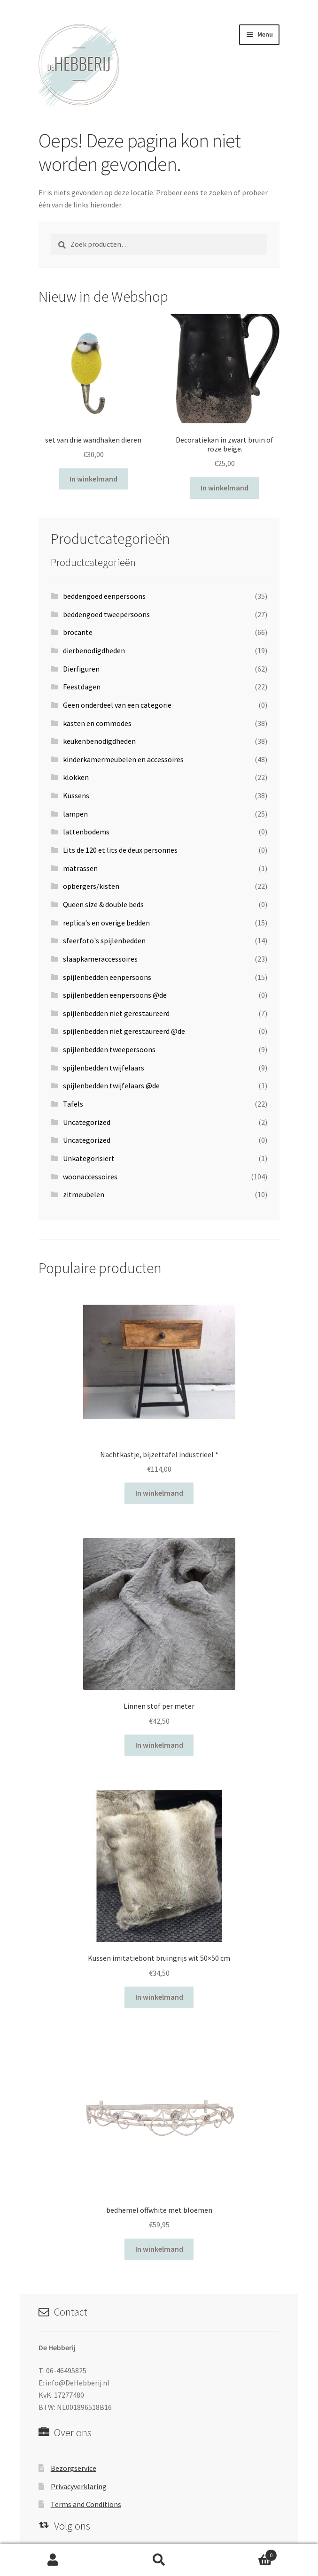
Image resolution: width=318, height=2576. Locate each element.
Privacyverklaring (79, 2486)
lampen (75, 813)
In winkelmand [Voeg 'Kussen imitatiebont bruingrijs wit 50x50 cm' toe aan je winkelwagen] (159, 1997)
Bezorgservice (73, 2468)
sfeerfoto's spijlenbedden (104, 940)
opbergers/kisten (91, 886)
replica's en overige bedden (106, 922)
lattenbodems (86, 831)
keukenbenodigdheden (99, 741)
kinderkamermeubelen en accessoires (123, 759)
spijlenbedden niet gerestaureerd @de (124, 1031)
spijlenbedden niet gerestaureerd (116, 1013)
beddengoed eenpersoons (104, 596)
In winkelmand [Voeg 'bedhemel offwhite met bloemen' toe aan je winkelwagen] (159, 2249)
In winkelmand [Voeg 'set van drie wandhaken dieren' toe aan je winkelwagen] (93, 478)
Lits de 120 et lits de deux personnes (120, 850)
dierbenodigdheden (94, 650)
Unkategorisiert (89, 1158)
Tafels (73, 1103)
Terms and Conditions (86, 2504)
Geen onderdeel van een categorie (117, 705)
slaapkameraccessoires (100, 958)
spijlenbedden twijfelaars (103, 1067)
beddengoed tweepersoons (106, 614)
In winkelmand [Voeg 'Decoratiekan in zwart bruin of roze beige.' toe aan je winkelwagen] (224, 487)
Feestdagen (82, 686)
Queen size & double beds (103, 904)
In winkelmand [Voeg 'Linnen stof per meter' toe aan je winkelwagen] (159, 1745)
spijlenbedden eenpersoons (107, 977)
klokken (76, 777)
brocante (78, 632)
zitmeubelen (83, 1194)
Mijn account (53, 2560)
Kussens (76, 795)
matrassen (80, 868)
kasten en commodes (97, 723)
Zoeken (159, 2560)
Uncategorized (86, 1122)
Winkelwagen (244, 2553)
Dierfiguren (81, 668)
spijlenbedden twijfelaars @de (111, 1085)
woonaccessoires (90, 1176)
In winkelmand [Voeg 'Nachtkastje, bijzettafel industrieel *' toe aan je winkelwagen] (159, 1493)
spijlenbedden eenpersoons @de (115, 995)
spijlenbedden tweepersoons (109, 1049)
